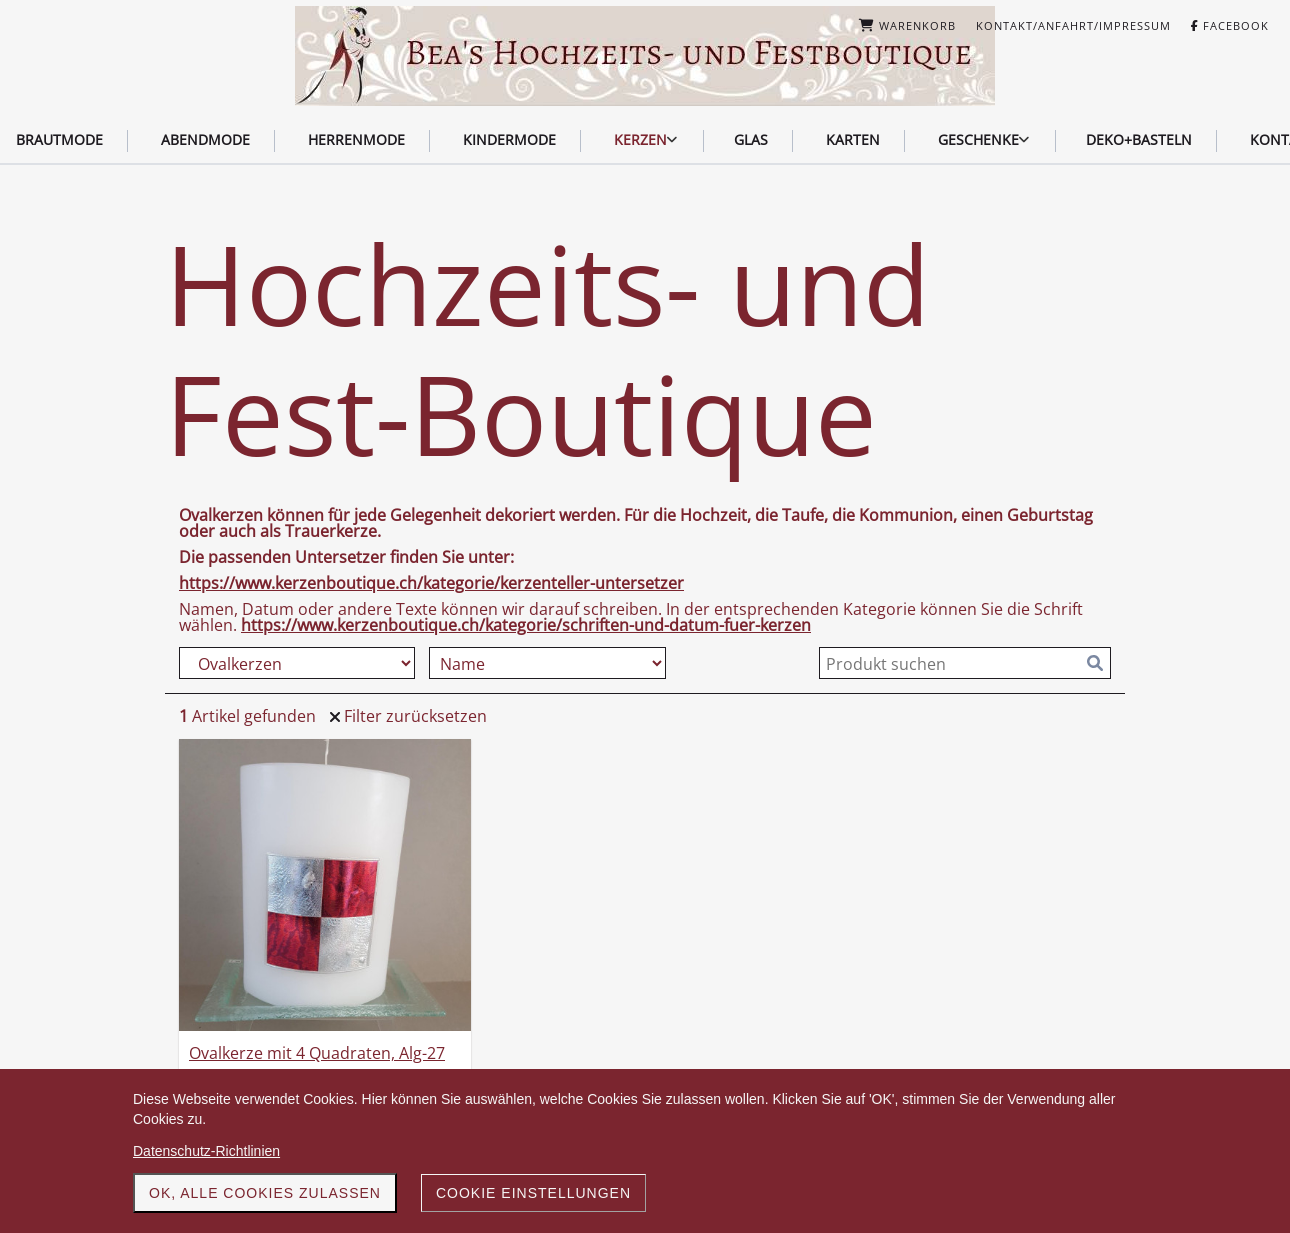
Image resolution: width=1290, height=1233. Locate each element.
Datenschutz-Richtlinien (206, 1151)
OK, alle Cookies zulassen (265, 1193)
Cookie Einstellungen (533, 1193)
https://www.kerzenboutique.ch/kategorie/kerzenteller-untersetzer (431, 583)
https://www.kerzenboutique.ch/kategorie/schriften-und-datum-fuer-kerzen (526, 625)
